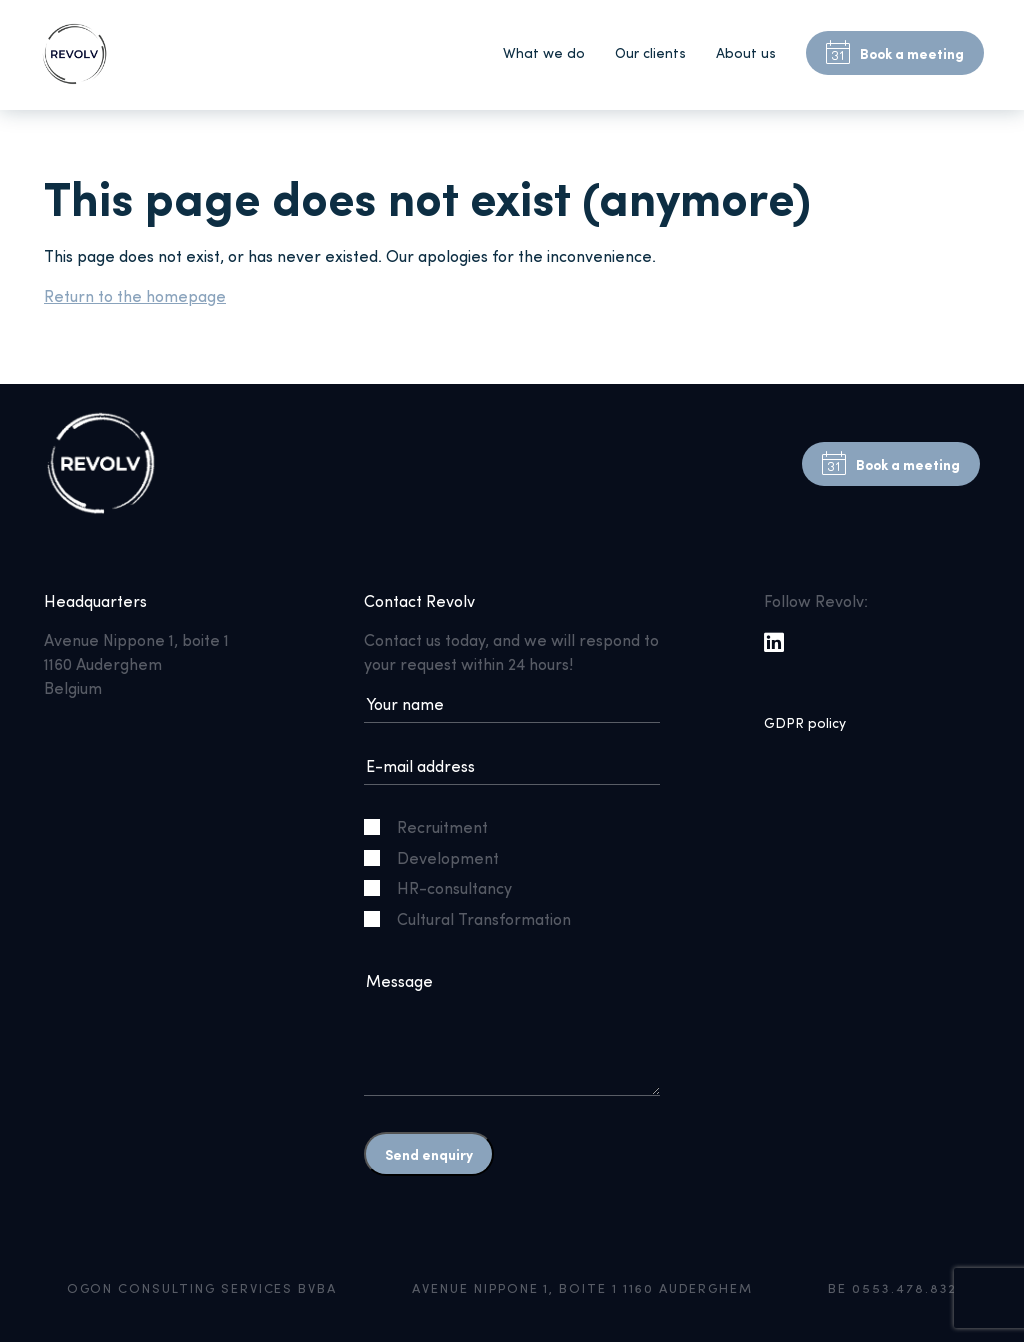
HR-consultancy (446, 887)
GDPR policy (805, 722)
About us (746, 52)
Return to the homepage (135, 295)
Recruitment (434, 826)
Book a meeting (895, 53)
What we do (544, 52)
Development (439, 857)
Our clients (650, 52)
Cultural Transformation (475, 918)
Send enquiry (429, 1154)
